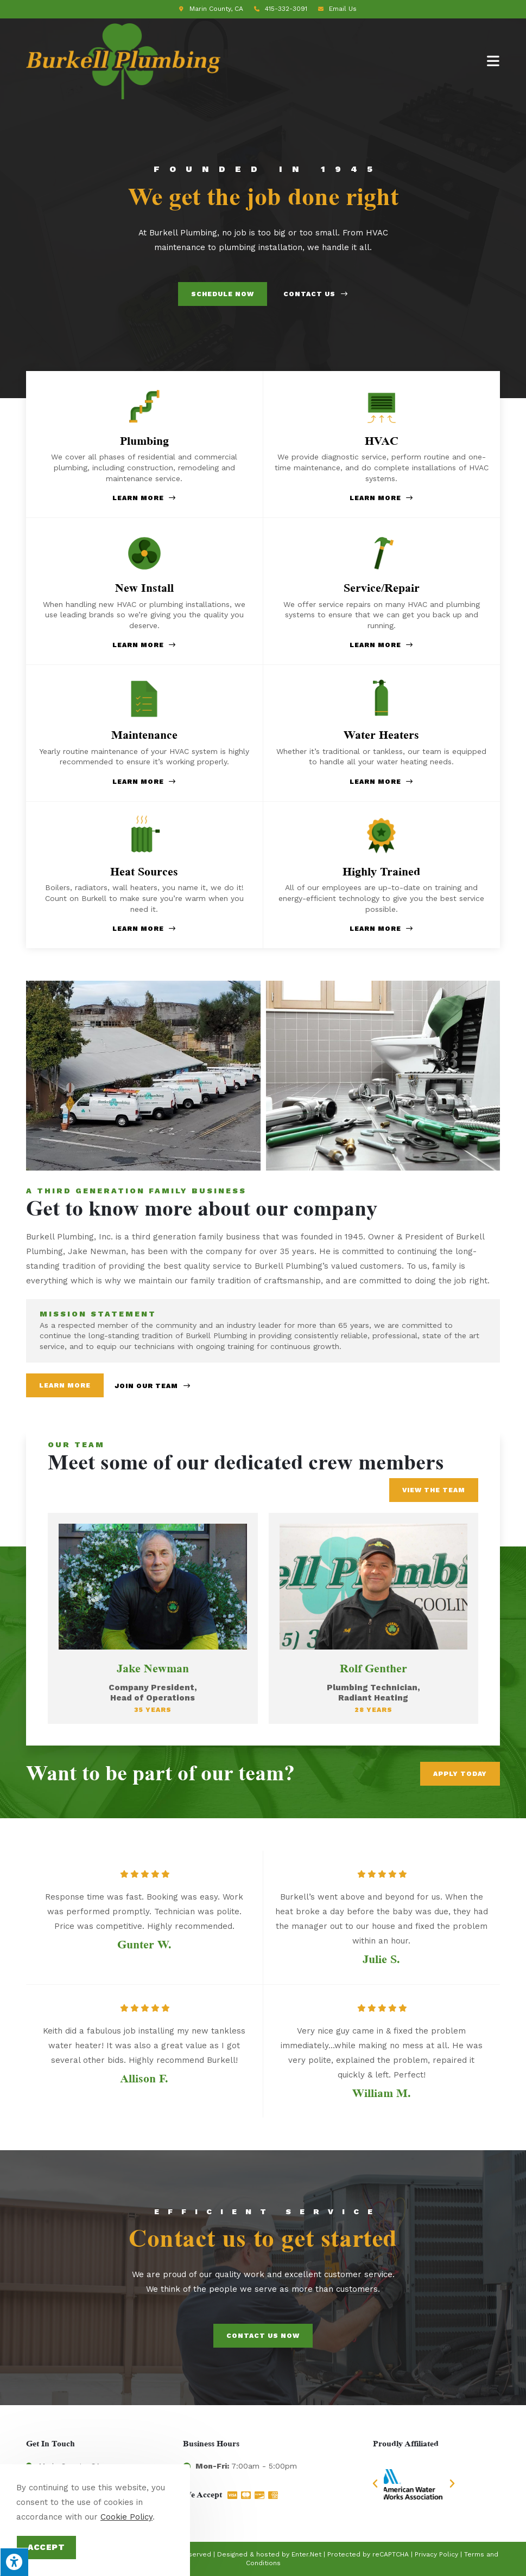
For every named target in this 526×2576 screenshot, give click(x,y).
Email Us (343, 8)
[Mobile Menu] (493, 61)
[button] (375, 2483)
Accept (46, 2547)
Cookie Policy (126, 2517)
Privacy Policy (436, 2554)
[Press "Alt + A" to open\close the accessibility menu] (14, 2562)
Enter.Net (306, 2554)
